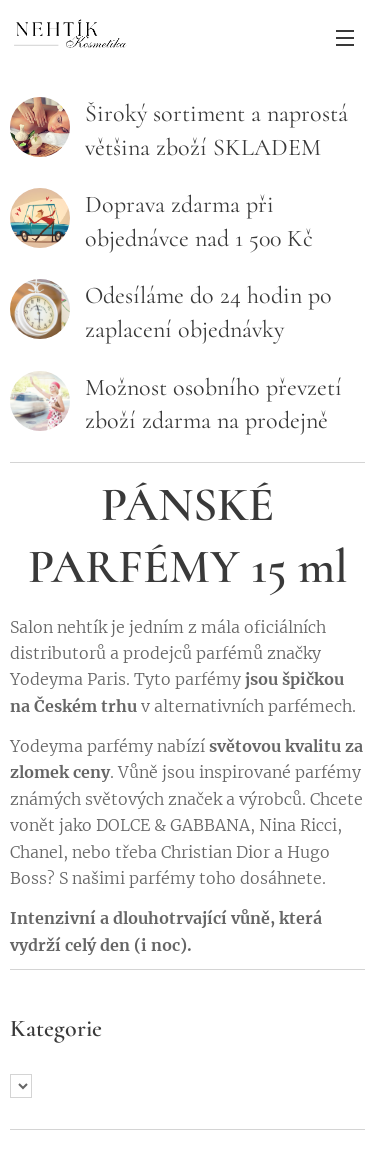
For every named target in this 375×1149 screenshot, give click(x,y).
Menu (345, 38)
